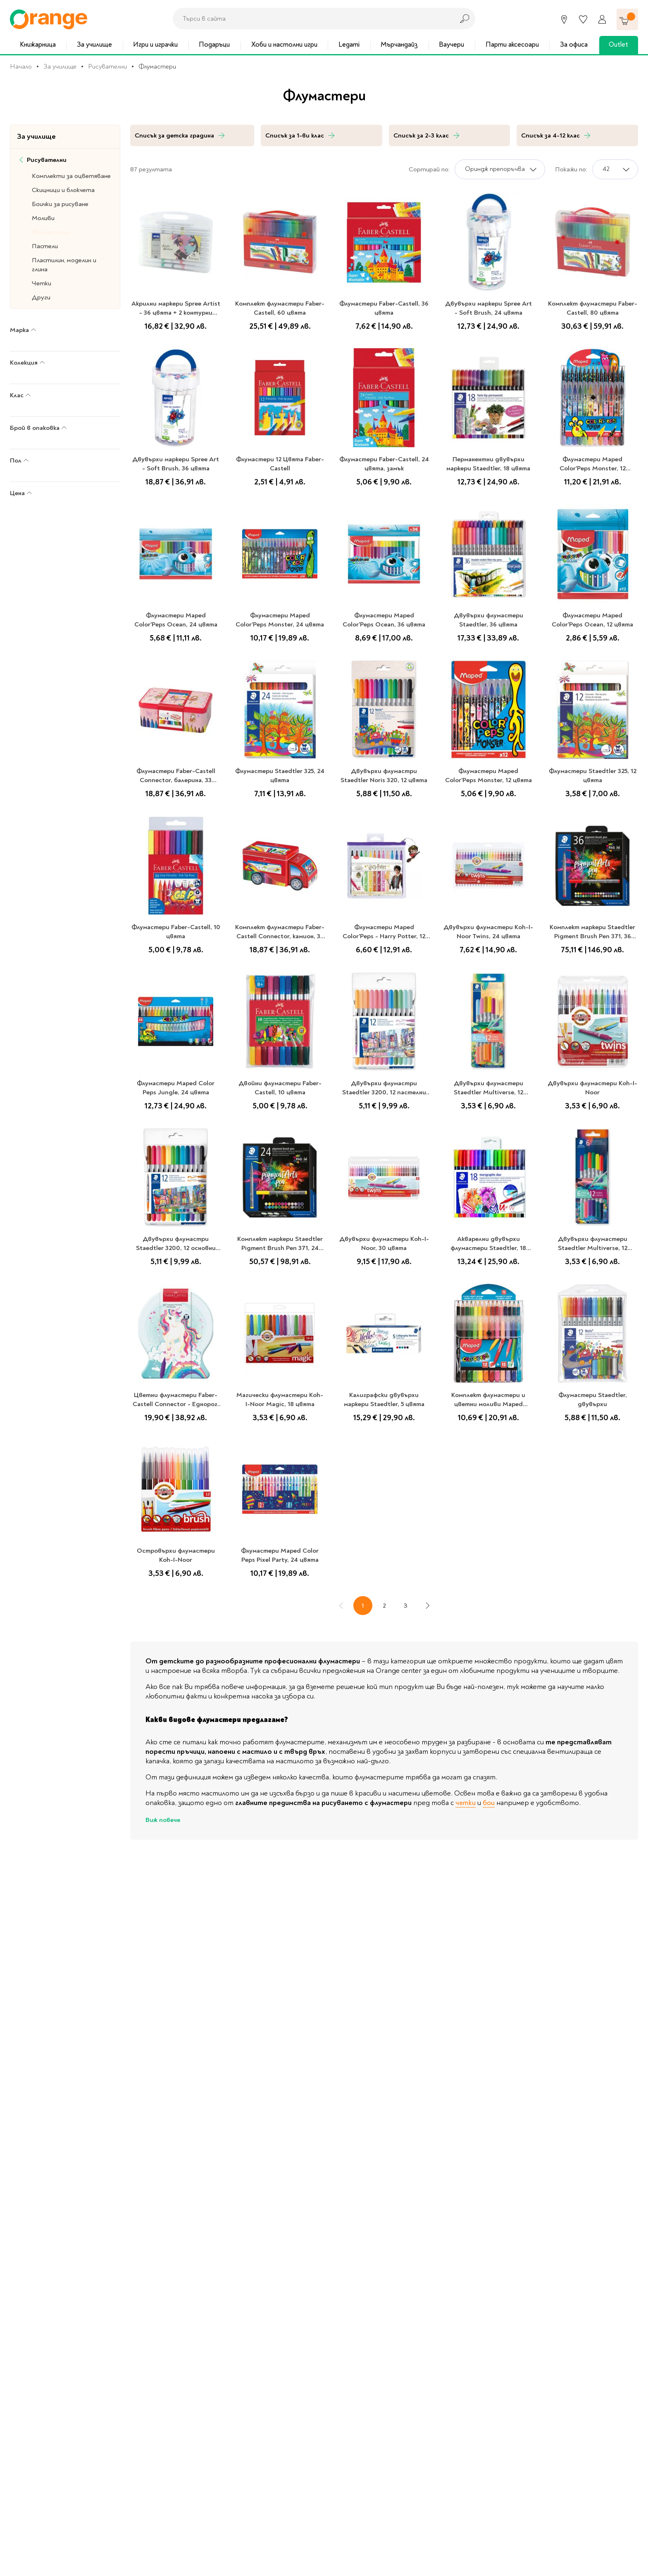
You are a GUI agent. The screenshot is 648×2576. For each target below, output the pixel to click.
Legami (349, 44)
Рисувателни (107, 66)
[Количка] (627, 19)
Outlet (618, 44)
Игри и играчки (155, 44)
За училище (94, 44)
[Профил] (602, 19)
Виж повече (162, 1820)
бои (489, 1802)
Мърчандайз (399, 44)
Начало (21, 66)
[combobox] (311, 18)
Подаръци (214, 44)
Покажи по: (571, 169)
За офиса (574, 44)
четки (465, 1802)
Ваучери (451, 44)
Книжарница (38, 44)
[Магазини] (564, 19)
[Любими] (583, 19)
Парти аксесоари (512, 44)
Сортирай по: (429, 169)
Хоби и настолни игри (284, 44)
